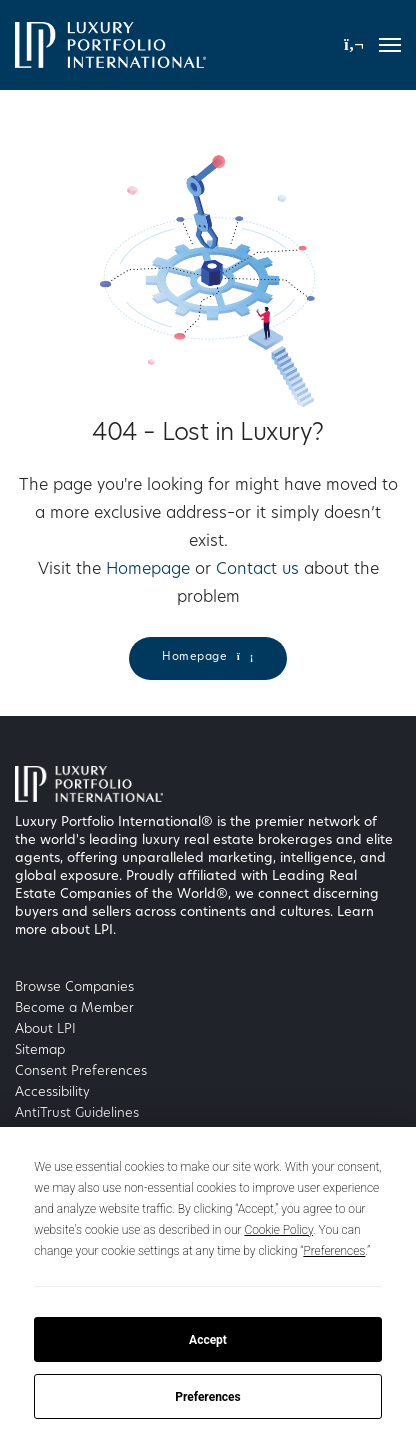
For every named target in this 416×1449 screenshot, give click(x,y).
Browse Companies (74, 987)
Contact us (257, 570)
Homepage (148, 570)
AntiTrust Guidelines (77, 1113)
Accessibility (52, 1092)
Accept (208, 1340)
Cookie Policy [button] (278, 1230)
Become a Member (74, 1008)
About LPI (45, 1029)
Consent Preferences (81, 1071)
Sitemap (40, 1050)
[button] (354, 44)
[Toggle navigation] (390, 45)
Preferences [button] (334, 1251)
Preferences (208, 1397)
